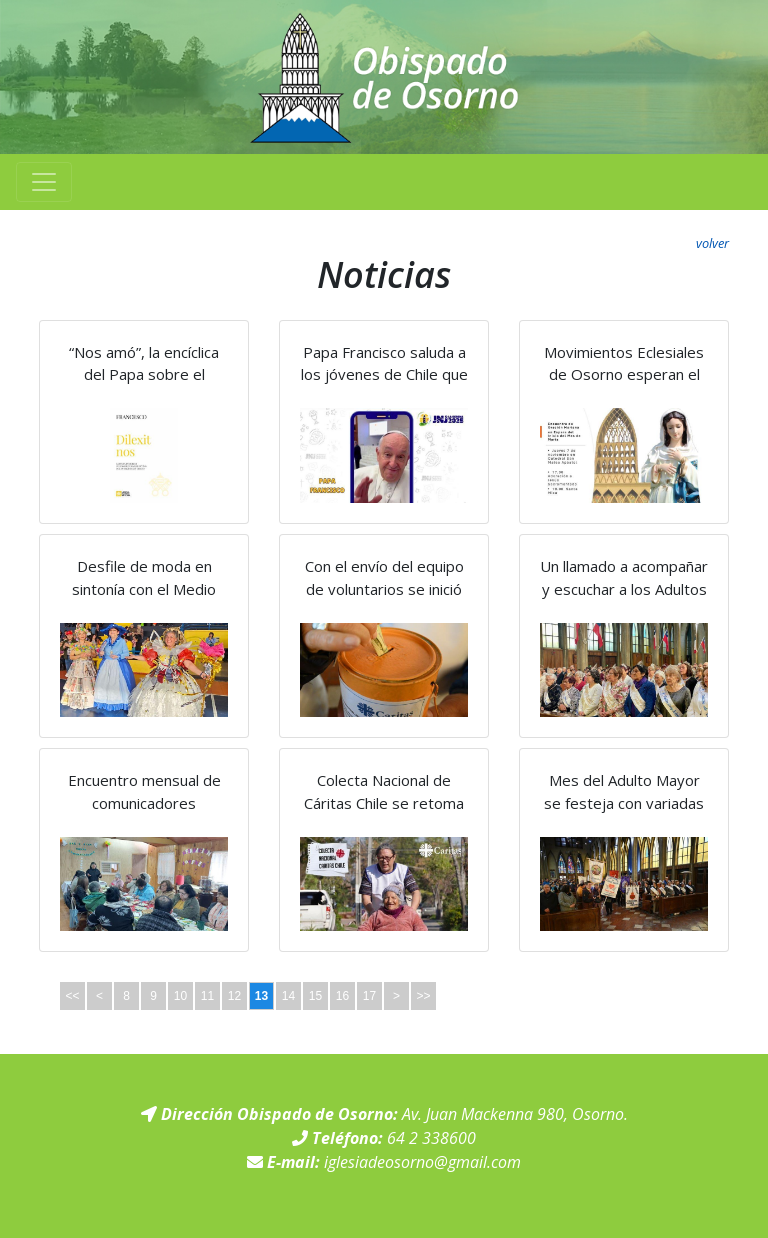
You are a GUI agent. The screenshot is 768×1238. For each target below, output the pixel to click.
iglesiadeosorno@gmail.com (422, 1162)
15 (315, 996)
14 (288, 996)
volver (712, 243)
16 (342, 996)
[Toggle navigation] (44, 182)
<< (72, 996)
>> (423, 996)
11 (207, 996)
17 (369, 996)
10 (180, 996)
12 (234, 996)
